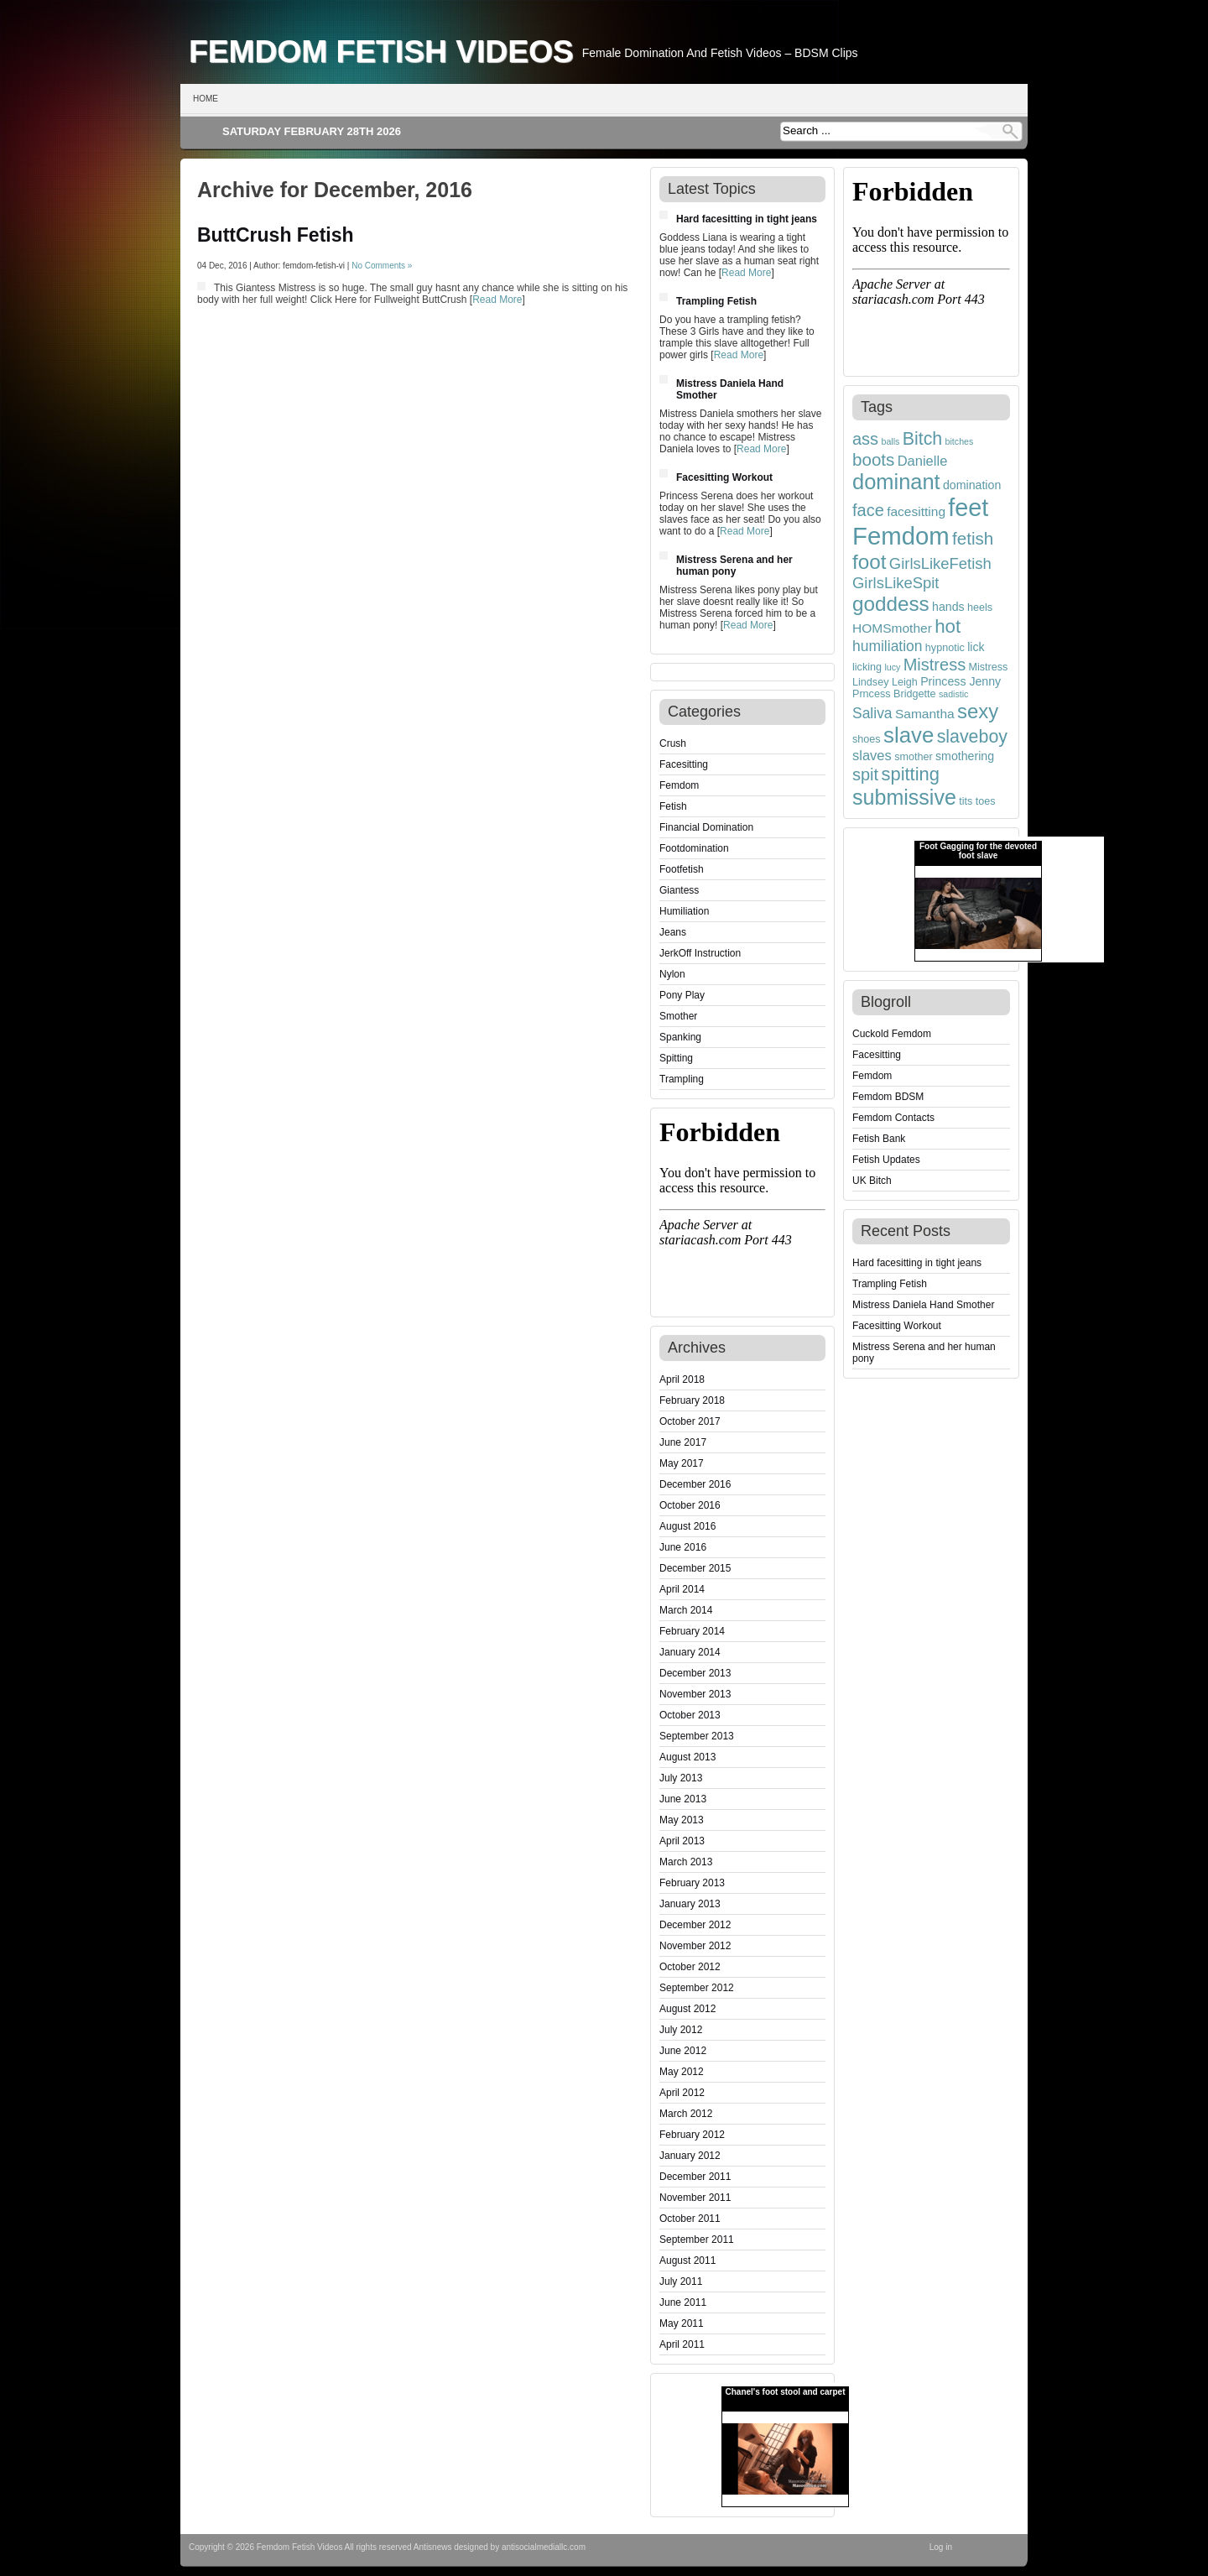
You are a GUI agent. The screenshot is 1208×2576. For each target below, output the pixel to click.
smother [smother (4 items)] (913, 757)
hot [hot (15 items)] (948, 626)
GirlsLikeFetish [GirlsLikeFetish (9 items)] (940, 563)
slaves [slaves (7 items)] (872, 755)
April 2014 (682, 1589)
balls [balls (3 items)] (890, 441)
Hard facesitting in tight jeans (746, 219)
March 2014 (685, 1610)
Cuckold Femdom (891, 1034)
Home (205, 98)
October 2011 (690, 2218)
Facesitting (683, 764)
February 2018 (692, 1400)
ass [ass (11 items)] (865, 439)
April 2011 (682, 2344)
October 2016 (690, 1505)
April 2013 (682, 1841)
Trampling (681, 1079)
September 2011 (696, 2239)
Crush (672, 743)
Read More (497, 299)
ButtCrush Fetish (275, 235)
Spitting (676, 1058)
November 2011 (695, 2197)
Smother (678, 1016)
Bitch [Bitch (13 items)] (923, 439)
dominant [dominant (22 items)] (896, 481)
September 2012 (696, 1988)
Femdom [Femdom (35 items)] (901, 536)
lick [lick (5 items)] (975, 647)
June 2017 (682, 1442)
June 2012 (682, 2051)
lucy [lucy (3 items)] (892, 667)
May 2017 (681, 1463)
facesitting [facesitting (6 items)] (916, 511)
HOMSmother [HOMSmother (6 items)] (892, 628)
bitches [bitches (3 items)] (959, 441)
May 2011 (681, 2323)
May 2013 (681, 1820)
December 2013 (695, 1673)
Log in (940, 2547)
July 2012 (680, 2030)
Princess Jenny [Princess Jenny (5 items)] (960, 681)
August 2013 (687, 1757)
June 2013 (682, 1799)
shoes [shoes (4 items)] (866, 739)
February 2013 (692, 1883)
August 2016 (687, 1526)
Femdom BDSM (888, 1097)
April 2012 (682, 2093)
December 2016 (695, 1484)
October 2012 (690, 1967)
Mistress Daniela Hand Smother (923, 1305)
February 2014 (692, 1631)
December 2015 (695, 1568)
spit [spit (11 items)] (865, 774)
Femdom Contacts (893, 1118)
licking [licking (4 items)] (867, 667)
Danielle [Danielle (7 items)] (923, 460)
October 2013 (690, 1715)
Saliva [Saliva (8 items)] (872, 713)
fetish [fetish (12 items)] (972, 538)
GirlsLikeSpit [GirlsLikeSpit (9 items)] (896, 583)
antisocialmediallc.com (544, 2547)
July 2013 (680, 1778)
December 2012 (695, 1925)
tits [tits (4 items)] (965, 801)
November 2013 (695, 1694)
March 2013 (685, 1862)
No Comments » (381, 265)
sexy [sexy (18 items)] (977, 711)
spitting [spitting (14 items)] (910, 774)
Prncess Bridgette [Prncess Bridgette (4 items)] (894, 694)
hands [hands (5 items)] (948, 606)
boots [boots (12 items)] (873, 459)
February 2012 (692, 2135)
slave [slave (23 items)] (908, 735)
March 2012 (685, 2114)
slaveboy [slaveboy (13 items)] (972, 737)
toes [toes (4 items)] (986, 801)
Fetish (673, 806)
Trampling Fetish (716, 301)
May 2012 (681, 2072)
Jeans (672, 932)
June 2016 (682, 1547)
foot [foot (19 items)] (869, 561)
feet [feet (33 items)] (968, 507)
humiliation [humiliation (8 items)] (887, 646)
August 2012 (687, 2009)
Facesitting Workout (724, 477)
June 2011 (682, 2302)
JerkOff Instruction (700, 953)
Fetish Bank (878, 1139)
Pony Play (682, 995)
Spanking (680, 1037)
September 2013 (696, 1736)
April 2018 (682, 1379)
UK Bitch (872, 1180)
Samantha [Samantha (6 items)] (925, 714)
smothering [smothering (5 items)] (964, 756)
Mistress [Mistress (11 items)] (934, 664)
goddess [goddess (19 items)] (890, 603)
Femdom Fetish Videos (381, 51)
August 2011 (687, 2260)
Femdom (679, 785)
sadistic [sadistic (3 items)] (954, 694)
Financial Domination (706, 827)
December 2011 (695, 2176)
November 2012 (695, 1946)
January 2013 (690, 1904)
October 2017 (690, 1421)
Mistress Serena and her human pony (734, 565)
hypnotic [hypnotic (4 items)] (945, 648)
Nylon (672, 974)
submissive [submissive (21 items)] (904, 797)
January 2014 (690, 1652)
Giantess (679, 890)
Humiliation (684, 911)
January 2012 (690, 2155)
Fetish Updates (886, 1159)
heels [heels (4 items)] (979, 607)
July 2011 (680, 2281)
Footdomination (694, 848)
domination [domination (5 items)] (972, 485)
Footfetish (681, 869)
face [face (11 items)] (868, 510)
